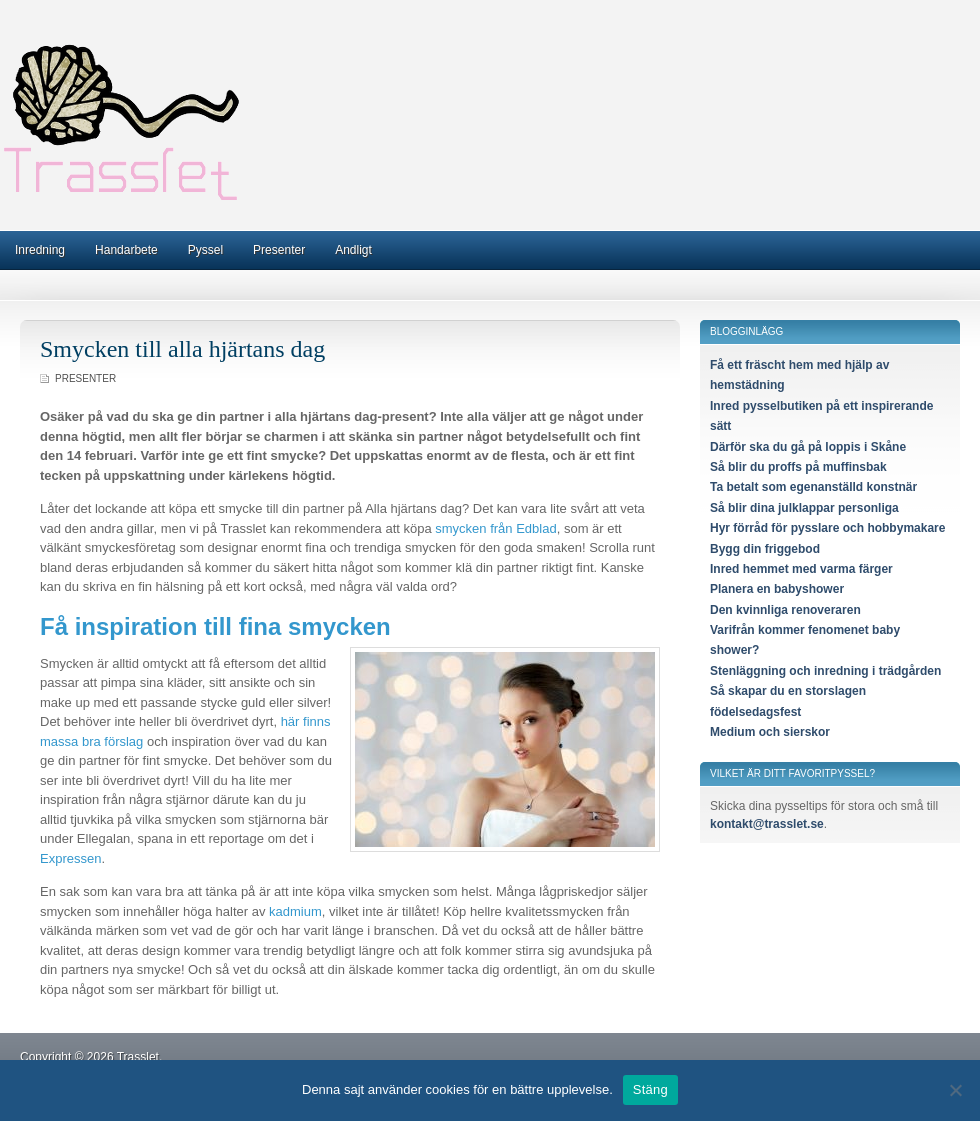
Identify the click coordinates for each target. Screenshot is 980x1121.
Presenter (279, 250)
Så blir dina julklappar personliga (804, 508)
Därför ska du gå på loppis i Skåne (808, 447)
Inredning (40, 250)
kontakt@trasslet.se (767, 824)
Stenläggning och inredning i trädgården (825, 671)
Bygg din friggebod (765, 549)
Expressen (70, 858)
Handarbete (126, 250)
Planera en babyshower (777, 589)
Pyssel (205, 250)
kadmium (295, 911)
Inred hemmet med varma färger (801, 569)
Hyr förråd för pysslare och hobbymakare (827, 528)
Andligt (353, 250)
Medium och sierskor (770, 732)
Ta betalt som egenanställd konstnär (813, 487)
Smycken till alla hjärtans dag (182, 349)
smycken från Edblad (495, 528)
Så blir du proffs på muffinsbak (798, 467)
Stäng (650, 1089)
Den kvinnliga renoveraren (785, 610)
